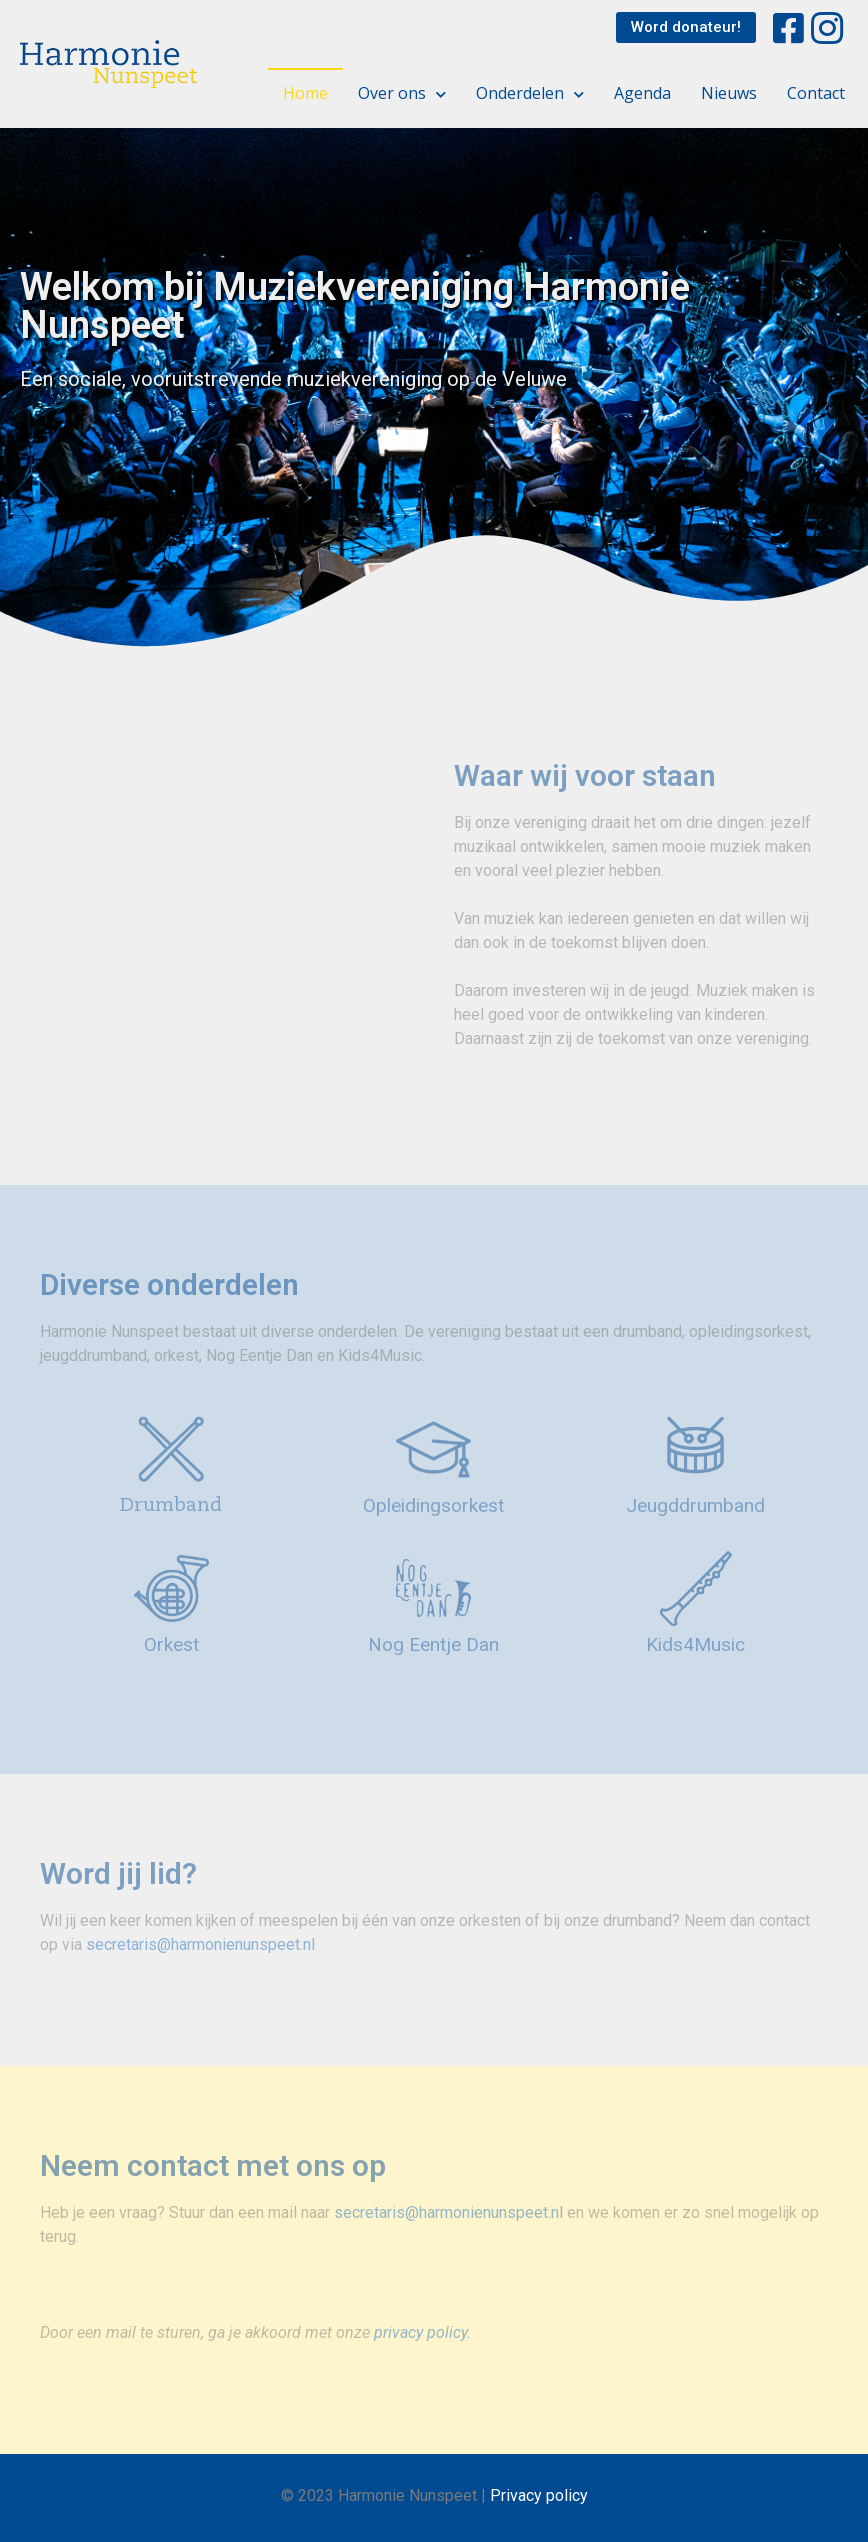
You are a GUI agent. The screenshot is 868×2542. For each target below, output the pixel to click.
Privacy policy (539, 2495)
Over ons (402, 93)
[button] (686, 27)
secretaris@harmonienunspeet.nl (200, 1944)
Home (305, 93)
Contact (816, 93)
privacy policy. (422, 2332)
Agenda (642, 93)
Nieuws (729, 93)
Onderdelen (530, 93)
